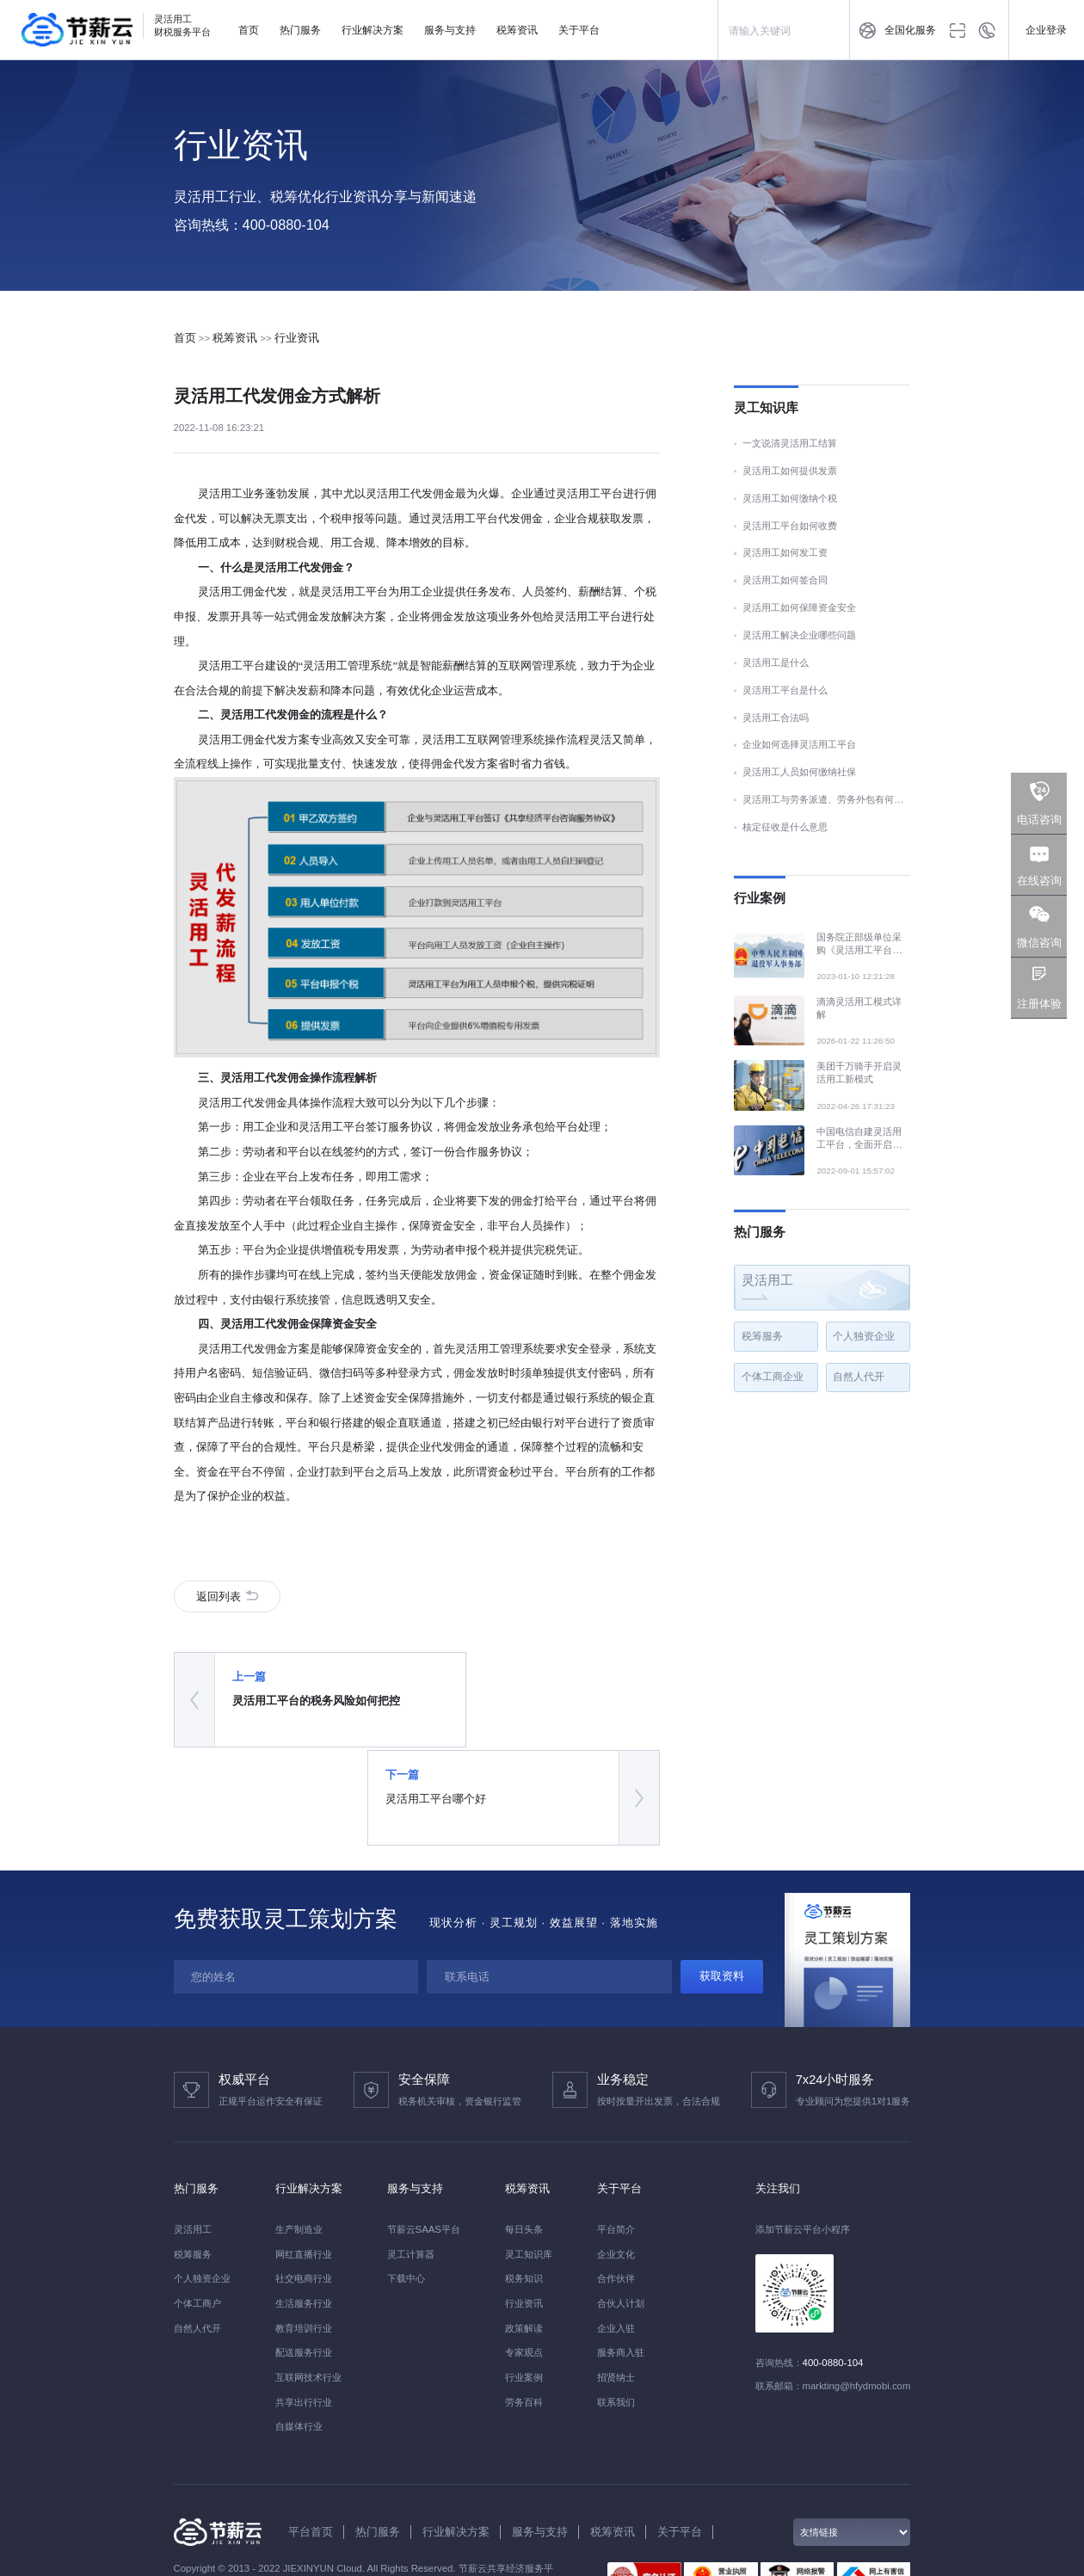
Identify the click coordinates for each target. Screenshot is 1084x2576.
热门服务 (300, 30)
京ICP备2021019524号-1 (279, 2492)
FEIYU (188, 2528)
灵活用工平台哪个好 (491, 1712)
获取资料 (721, 1888)
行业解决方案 (372, 30)
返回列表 (222, 1600)
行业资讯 (296, 337)
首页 (248, 30)
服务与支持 (450, 30)
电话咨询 (1039, 819)
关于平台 (579, 30)
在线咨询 (1039, 880)
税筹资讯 (517, 30)
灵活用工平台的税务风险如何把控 (304, 1712)
